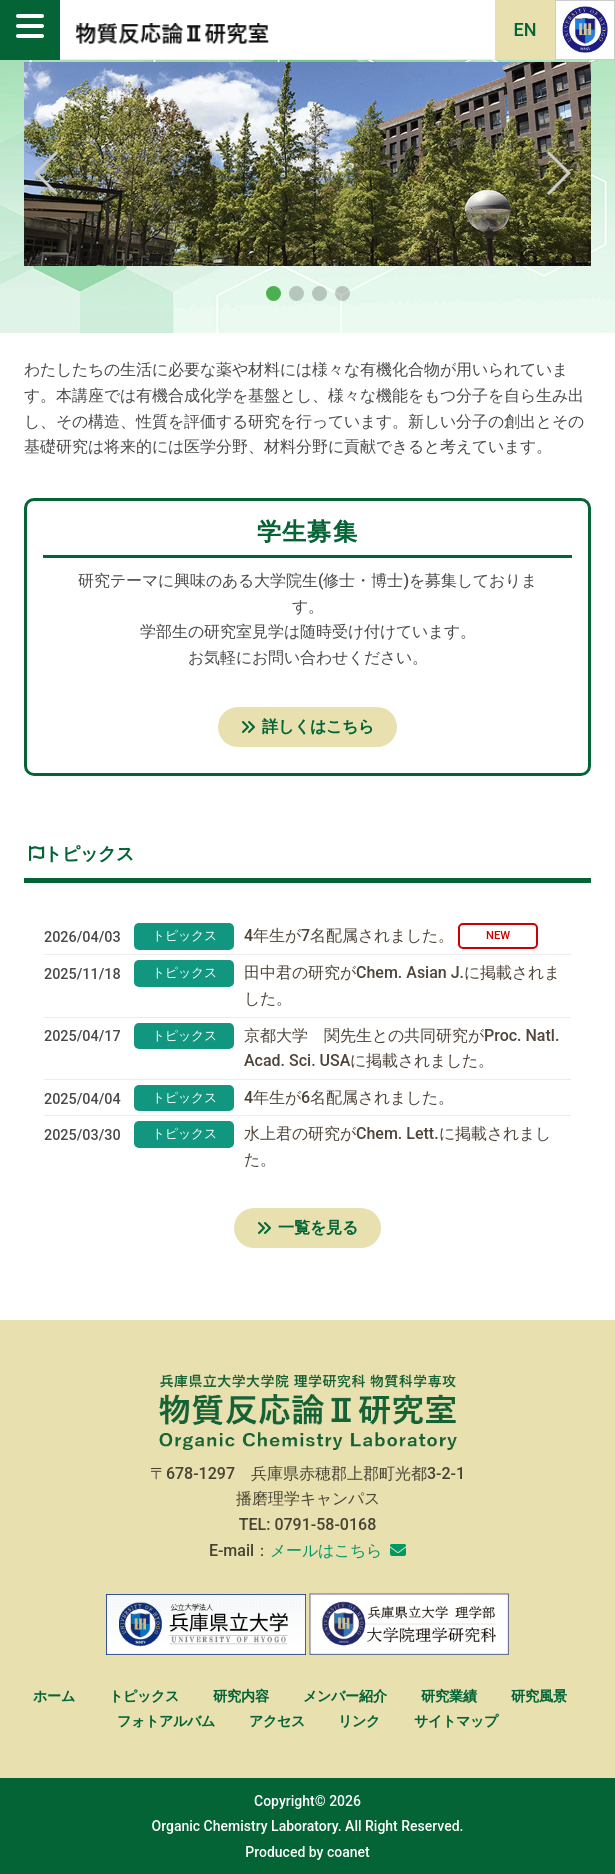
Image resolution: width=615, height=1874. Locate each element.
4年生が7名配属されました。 (349, 935)
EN (525, 29)
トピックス (144, 1696)
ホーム (54, 1696)
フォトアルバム (166, 1721)
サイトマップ (456, 1721)
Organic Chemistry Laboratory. (247, 1826)
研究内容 (241, 1696)
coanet (348, 1852)
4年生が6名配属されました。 (349, 1097)
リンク (359, 1721)
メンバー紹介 (345, 1696)
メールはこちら (326, 1550)
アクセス (277, 1721)
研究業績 (449, 1696)
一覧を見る (307, 1227)
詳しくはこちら (307, 726)
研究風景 (539, 1696)
